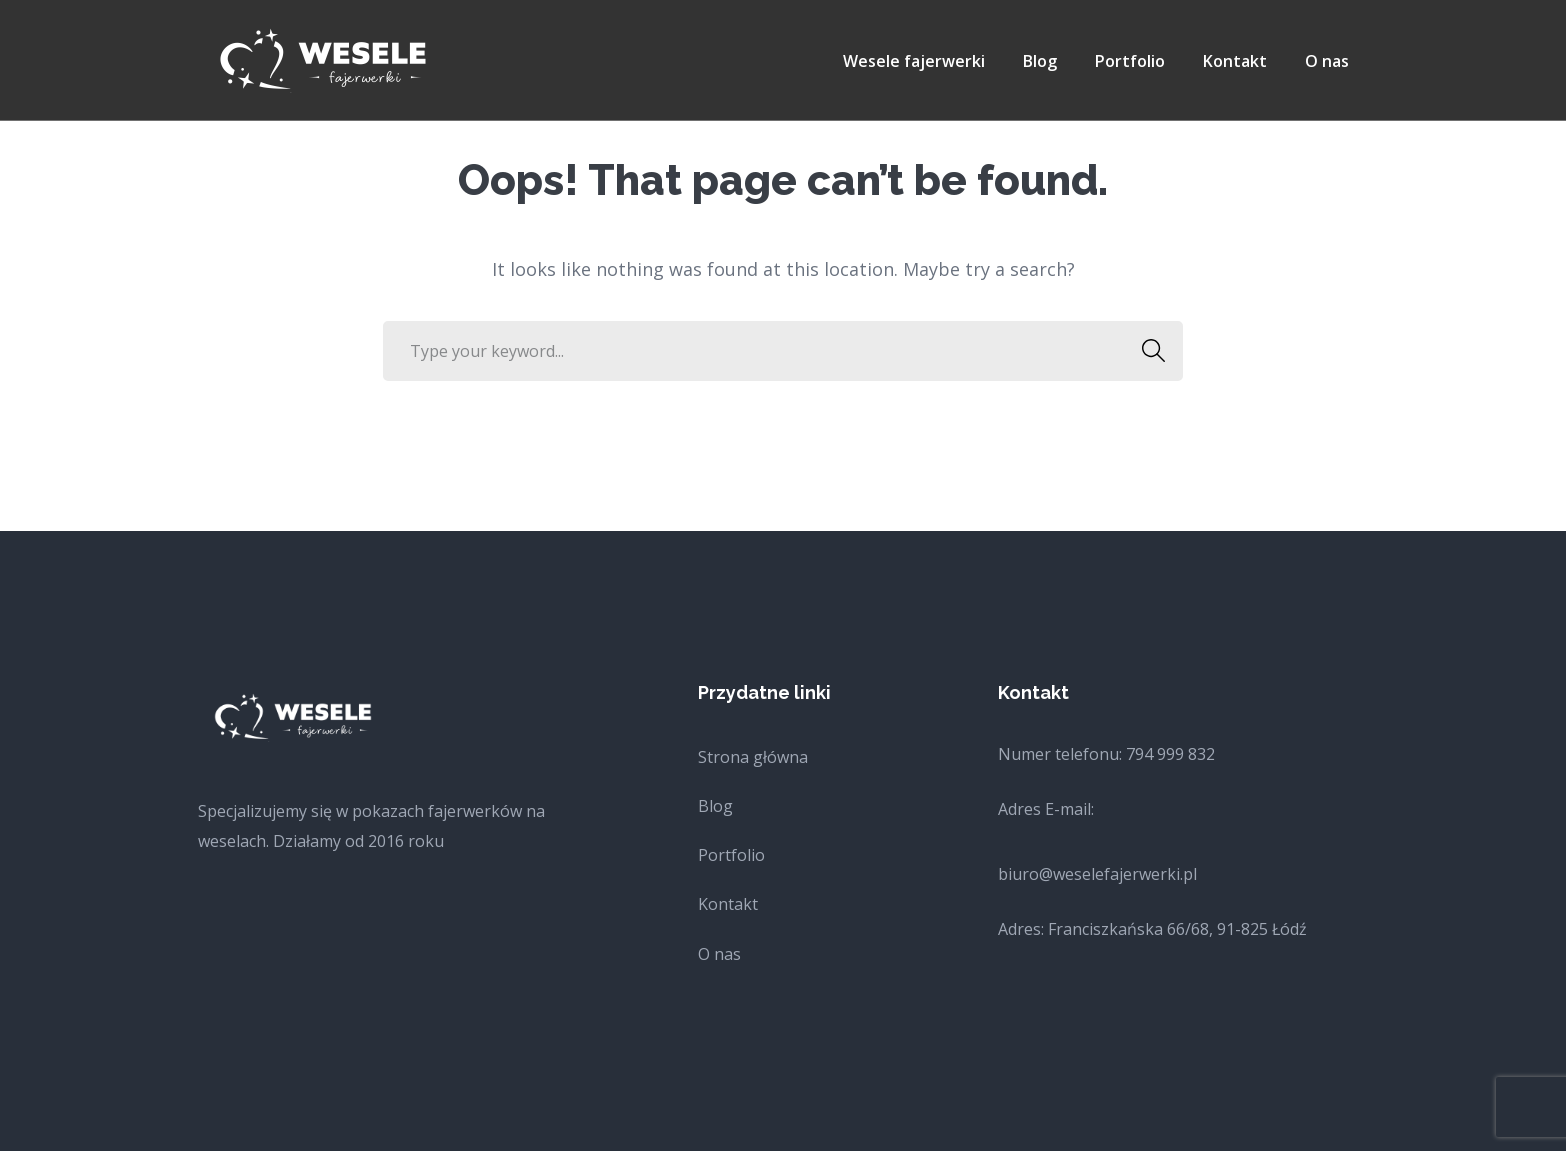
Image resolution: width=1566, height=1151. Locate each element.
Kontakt (728, 904)
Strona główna (753, 757)
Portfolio (731, 855)
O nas (719, 954)
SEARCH (1147, 351)
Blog (715, 806)
